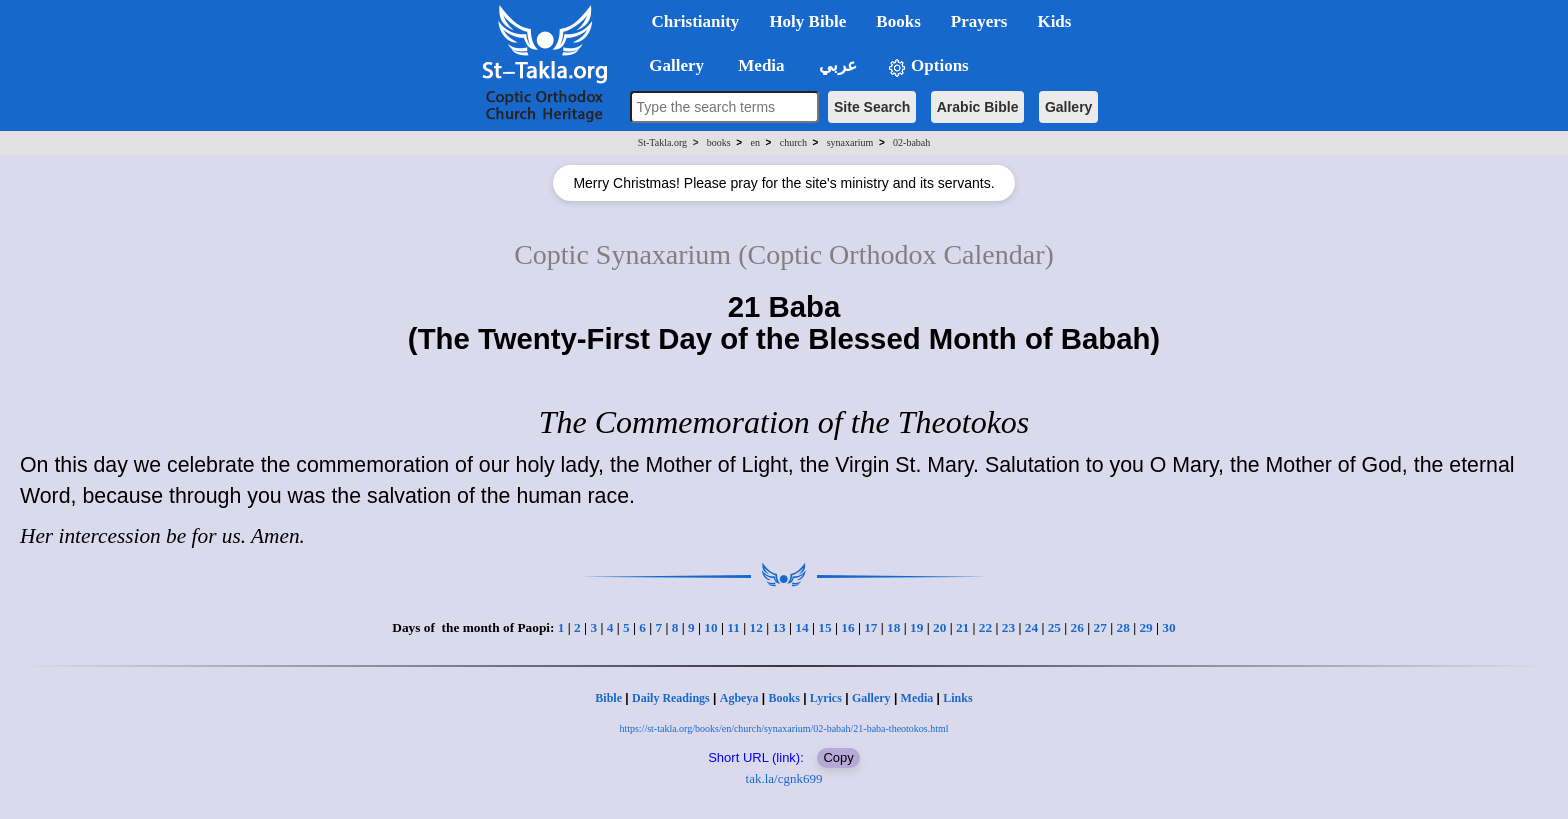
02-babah (911, 142)
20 (939, 627)
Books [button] (898, 21)
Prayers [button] (979, 21)
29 (1145, 627)
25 (1054, 627)
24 (1031, 627)
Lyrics (826, 698)
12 (755, 627)
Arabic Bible (978, 107)
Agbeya (739, 698)
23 (1008, 627)
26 (1077, 627)
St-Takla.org (662, 142)
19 (916, 627)
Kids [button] (1054, 21)
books (719, 142)
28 (1122, 627)
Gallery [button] (671, 65)
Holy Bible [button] (807, 21)
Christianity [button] (696, 21)
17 (870, 627)
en (755, 142)
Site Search (872, 107)
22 (985, 627)
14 (801, 627)
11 (733, 627)
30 (1168, 627)
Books (783, 698)
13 (778, 627)
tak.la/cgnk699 (784, 778)
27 (1100, 627)
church (793, 142)
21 (962, 627)
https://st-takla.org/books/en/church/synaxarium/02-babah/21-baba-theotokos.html (783, 728)
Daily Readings (671, 698)
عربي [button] (836, 65)
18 (893, 627)
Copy (838, 757)
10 (710, 627)
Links (957, 698)
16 (847, 627)
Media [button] (759, 65)
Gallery (1068, 107)
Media (917, 698)
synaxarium (850, 142)
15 (824, 627)
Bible (608, 698)
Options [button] (928, 66)
